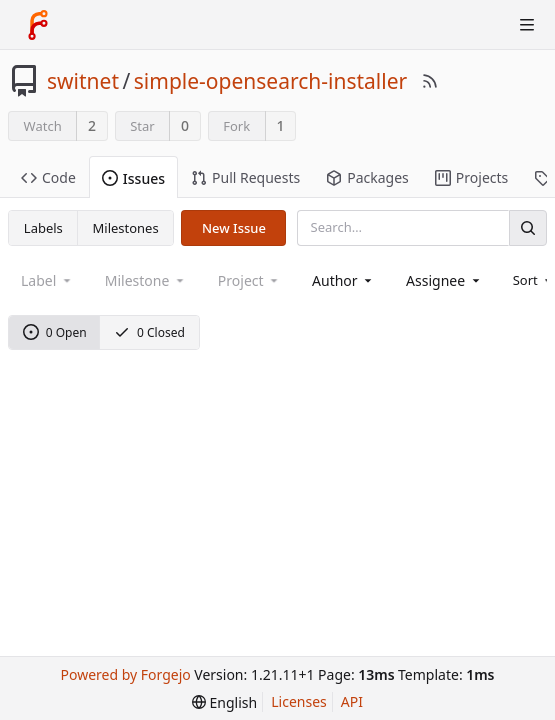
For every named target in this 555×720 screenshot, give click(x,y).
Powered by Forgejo (125, 674)
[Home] (38, 25)
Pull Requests (245, 177)
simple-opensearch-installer (270, 81)
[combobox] (343, 280)
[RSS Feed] (430, 81)
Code (48, 177)
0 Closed (149, 332)
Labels (43, 228)
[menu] (224, 702)
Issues (133, 178)
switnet (83, 81)
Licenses (299, 701)
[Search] (528, 227)
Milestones (126, 228)
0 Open (55, 332)
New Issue (234, 228)
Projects (471, 177)
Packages (367, 177)
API (352, 701)
